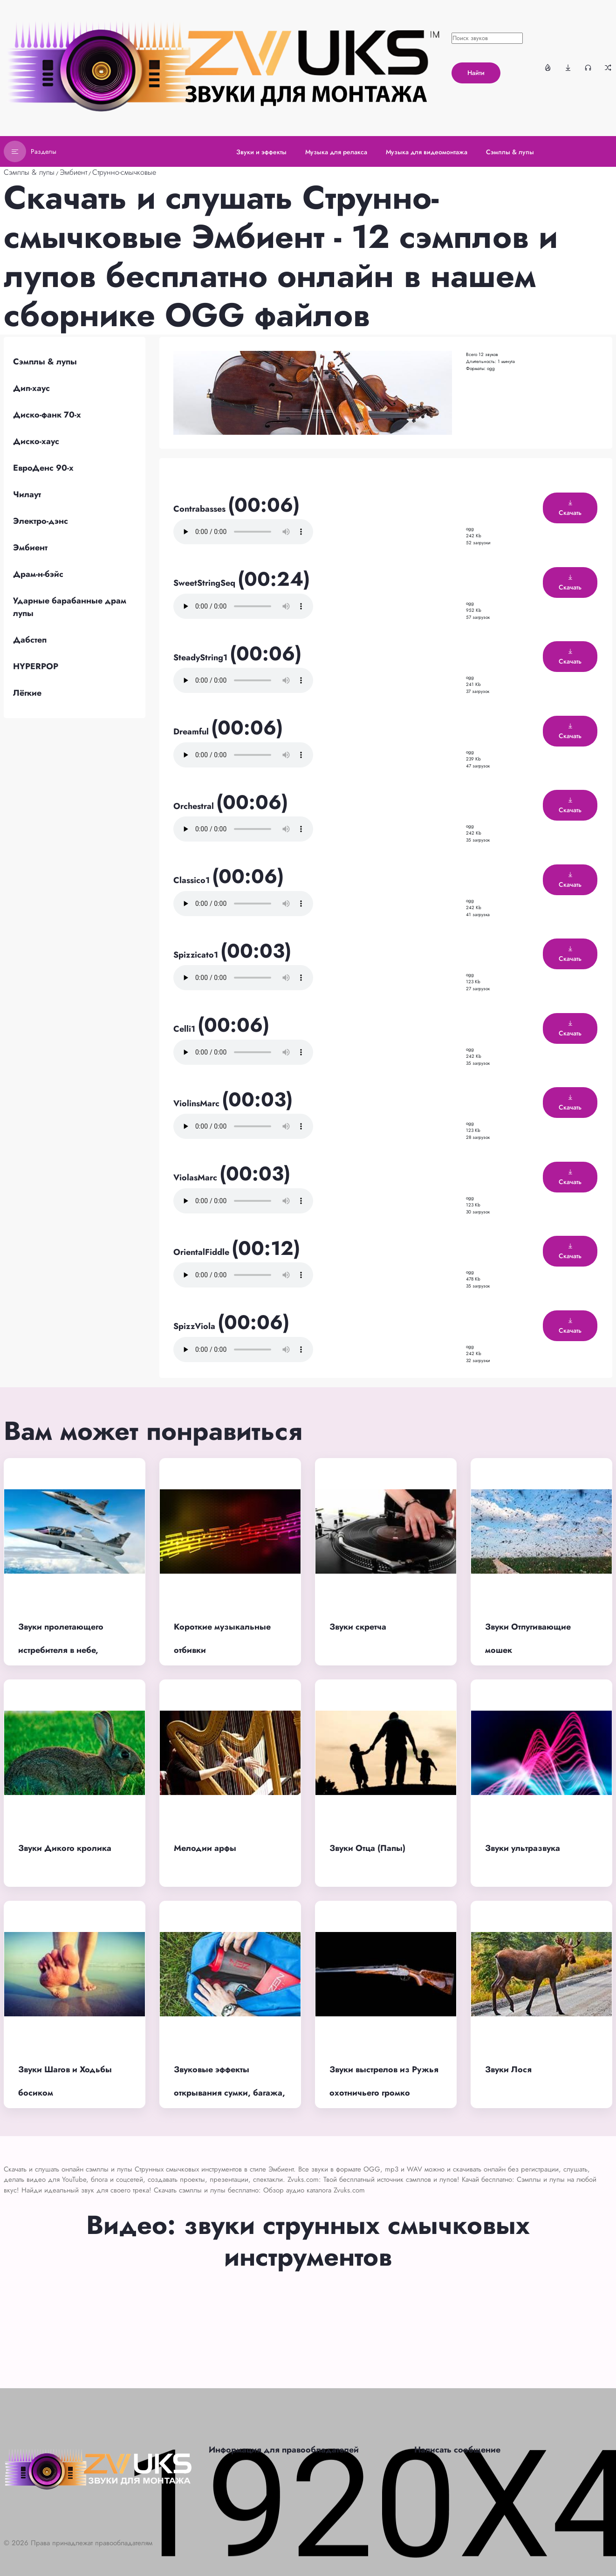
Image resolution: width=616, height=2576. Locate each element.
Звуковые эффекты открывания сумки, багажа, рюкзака (229, 2093)
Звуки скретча (357, 1627)
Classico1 (192, 880)
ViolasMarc (196, 1178)
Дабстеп (30, 640)
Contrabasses (200, 509)
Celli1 (185, 1029)
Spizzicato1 (196, 955)
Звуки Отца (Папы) (367, 1848)
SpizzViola (195, 1326)
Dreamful (192, 732)
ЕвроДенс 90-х (43, 468)
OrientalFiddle (202, 1252)
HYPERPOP (35, 666)
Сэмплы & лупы (29, 172)
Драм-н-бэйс (38, 574)
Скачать (570, 508)
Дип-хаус (31, 388)
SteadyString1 (201, 657)
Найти (476, 72)
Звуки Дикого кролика (64, 1848)
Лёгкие (27, 693)
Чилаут (27, 494)
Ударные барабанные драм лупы (69, 607)
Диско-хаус (36, 441)
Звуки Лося (508, 2069)
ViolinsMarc (197, 1103)
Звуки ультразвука (522, 1848)
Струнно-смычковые (124, 172)
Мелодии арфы (205, 1848)
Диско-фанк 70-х (47, 415)
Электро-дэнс (40, 521)
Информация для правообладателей (284, 2450)
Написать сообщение (457, 2450)
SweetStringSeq (205, 583)
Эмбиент (73, 172)
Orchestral (194, 806)
